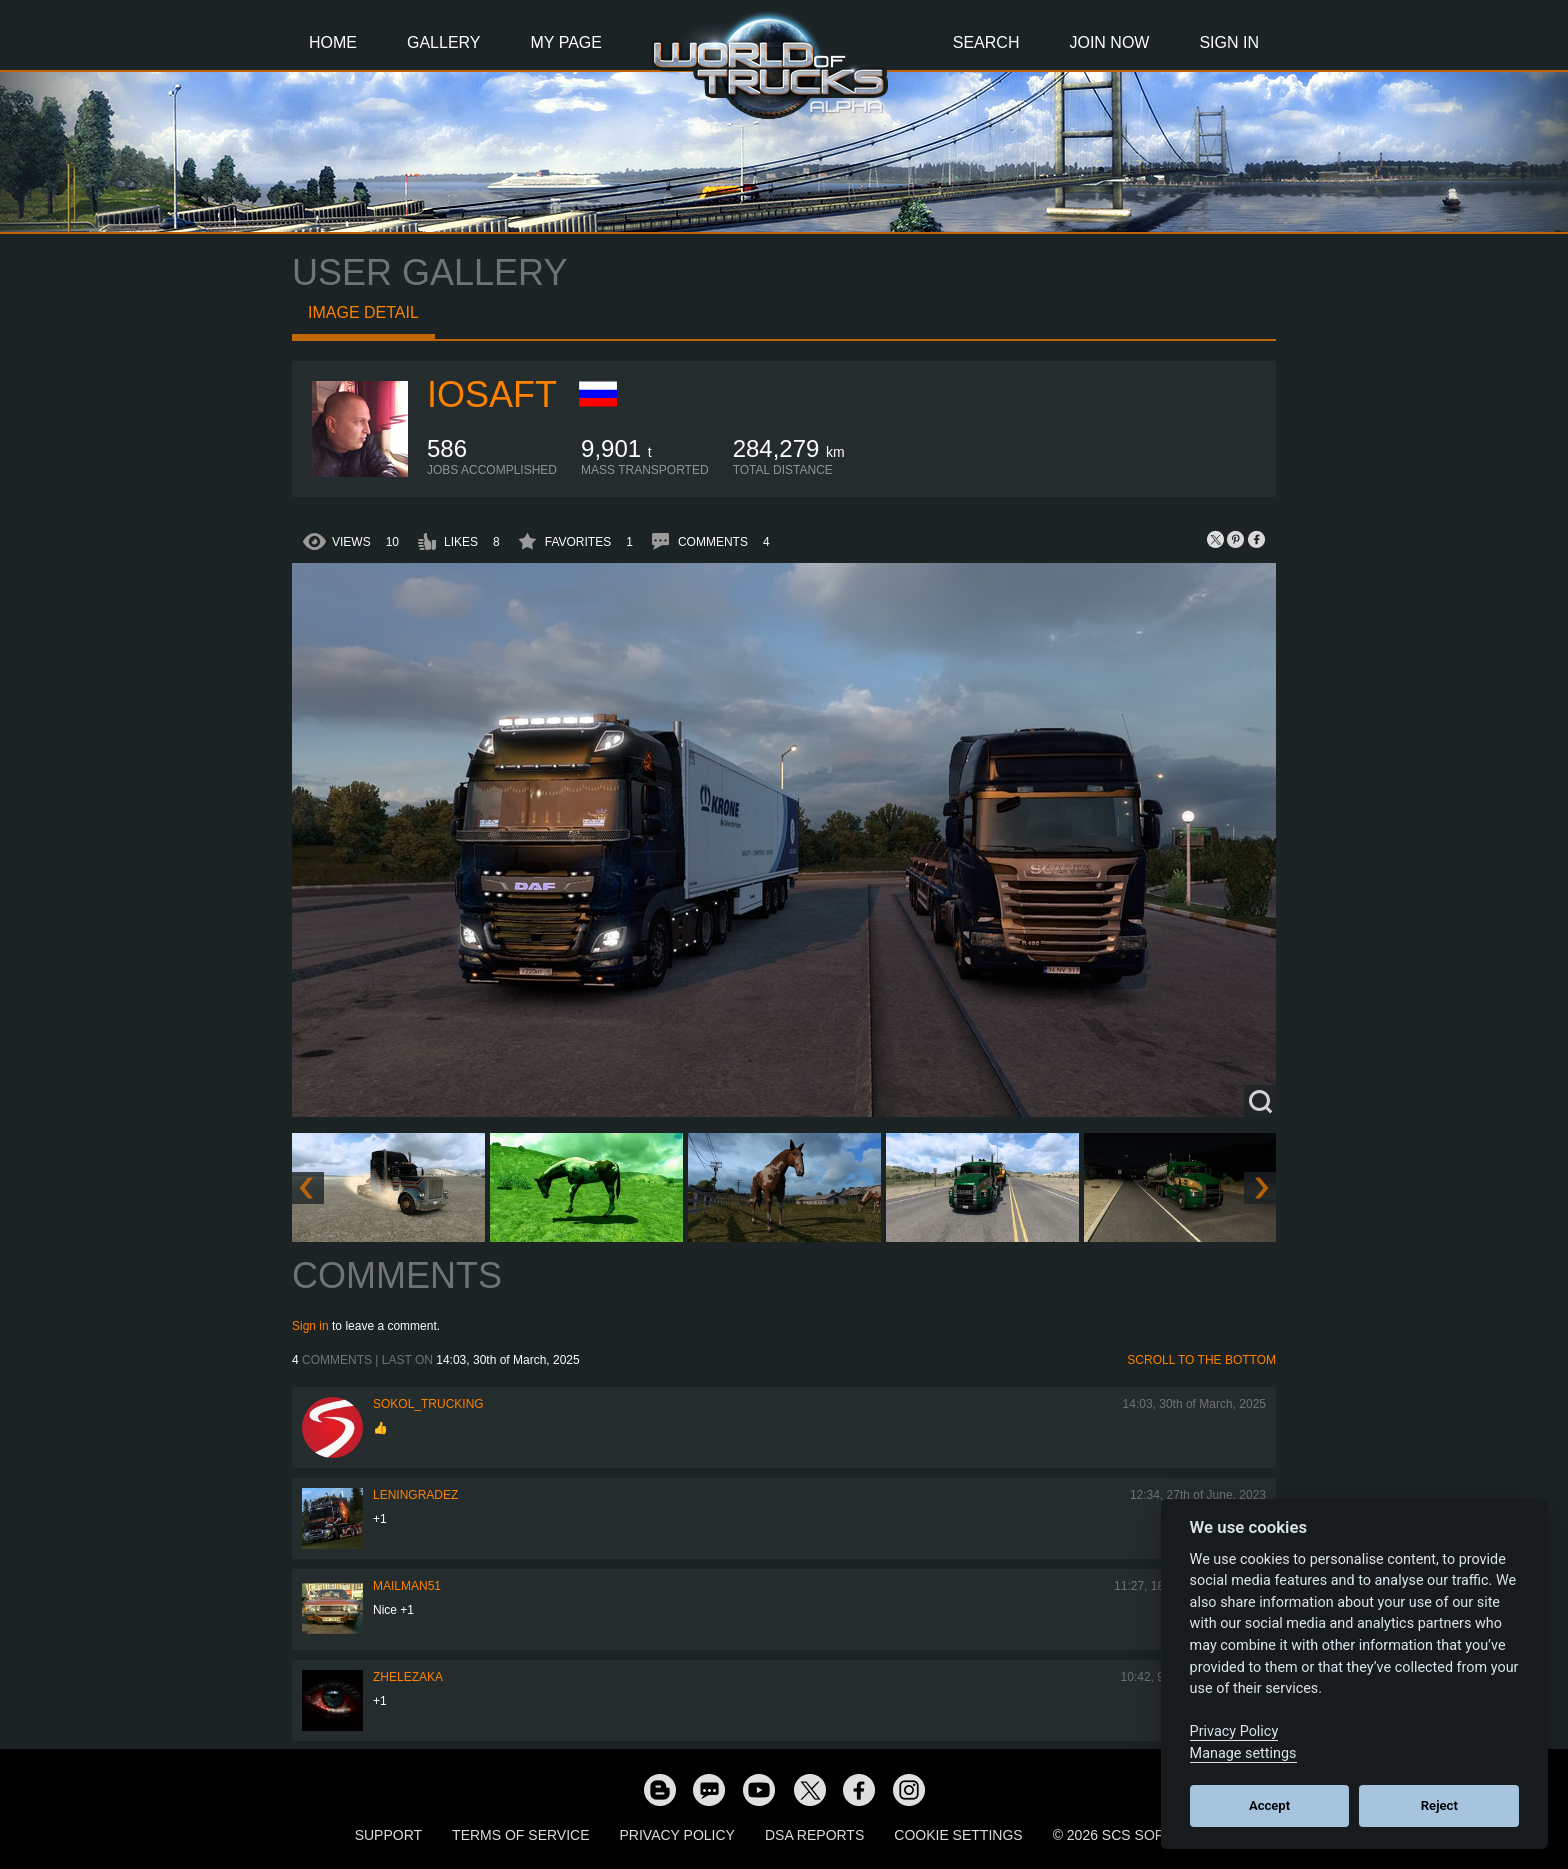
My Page (566, 42)
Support (388, 1835)
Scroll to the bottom (1201, 1360)
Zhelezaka (408, 1677)
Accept (1269, 1805)
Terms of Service (520, 1835)
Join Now (1109, 42)
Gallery (444, 42)
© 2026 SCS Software (1133, 1835)
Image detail (363, 312)
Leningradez (415, 1495)
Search (986, 42)
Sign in (310, 1326)
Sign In (1229, 42)
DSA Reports (814, 1835)
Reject (1439, 1805)
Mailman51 (407, 1586)
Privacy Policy (677, 1835)
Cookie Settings (958, 1835)
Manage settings (1243, 1753)
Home (333, 42)
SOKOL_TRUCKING (428, 1404)
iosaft (492, 394)
